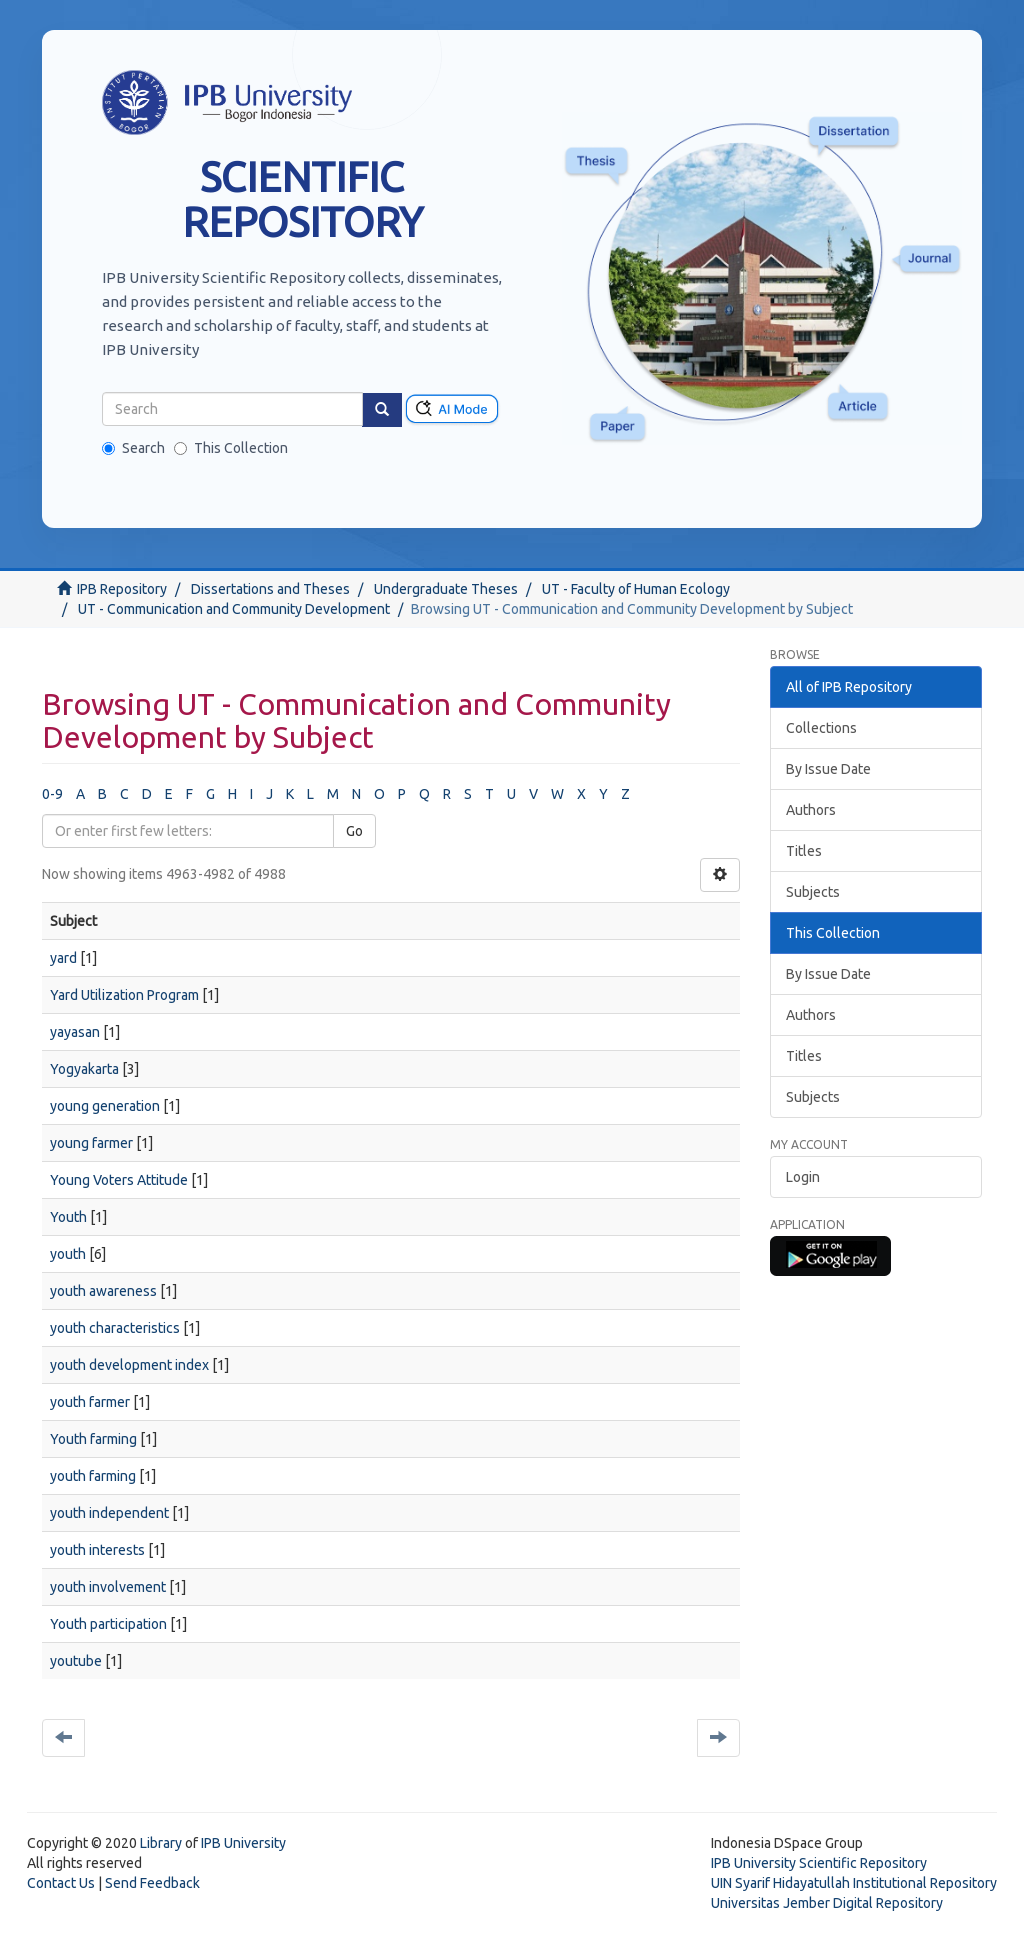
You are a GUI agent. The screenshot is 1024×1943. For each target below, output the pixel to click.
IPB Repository (122, 589)
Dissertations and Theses (270, 589)
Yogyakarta (84, 1069)
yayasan (75, 1032)
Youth (68, 1217)
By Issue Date (828, 769)
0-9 (52, 794)
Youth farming (93, 1439)
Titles (804, 851)
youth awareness (103, 1291)
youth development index (129, 1365)
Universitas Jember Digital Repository (827, 1903)
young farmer (91, 1143)
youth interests (97, 1550)
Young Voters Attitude (119, 1180)
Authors (811, 810)
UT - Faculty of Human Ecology (636, 589)
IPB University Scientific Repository (819, 1863)
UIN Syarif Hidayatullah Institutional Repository (854, 1883)
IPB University (243, 1843)
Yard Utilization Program (124, 995)
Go (354, 831)
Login (803, 1177)
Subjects (813, 892)
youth (68, 1254)
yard (63, 958)
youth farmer (90, 1402)
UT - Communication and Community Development (234, 609)
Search (133, 448)
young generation (105, 1106)
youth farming (93, 1476)
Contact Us (61, 1883)
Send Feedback (152, 1883)
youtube (76, 1661)
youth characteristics (115, 1328)
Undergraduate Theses (446, 589)
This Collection (231, 448)
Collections (821, 728)
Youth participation (108, 1624)
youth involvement (108, 1587)
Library (161, 1843)
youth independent (109, 1513)
